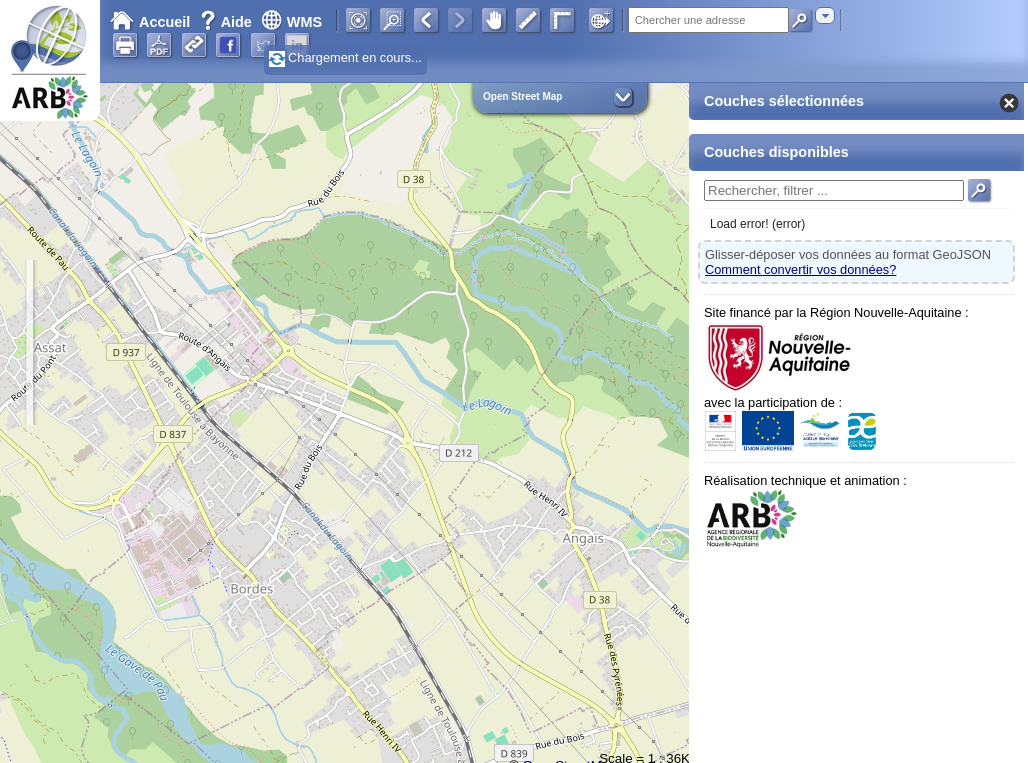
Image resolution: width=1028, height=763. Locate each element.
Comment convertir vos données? (800, 269)
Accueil (150, 22)
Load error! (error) (757, 224)
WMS (291, 22)
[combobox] (825, 15)
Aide (228, 22)
